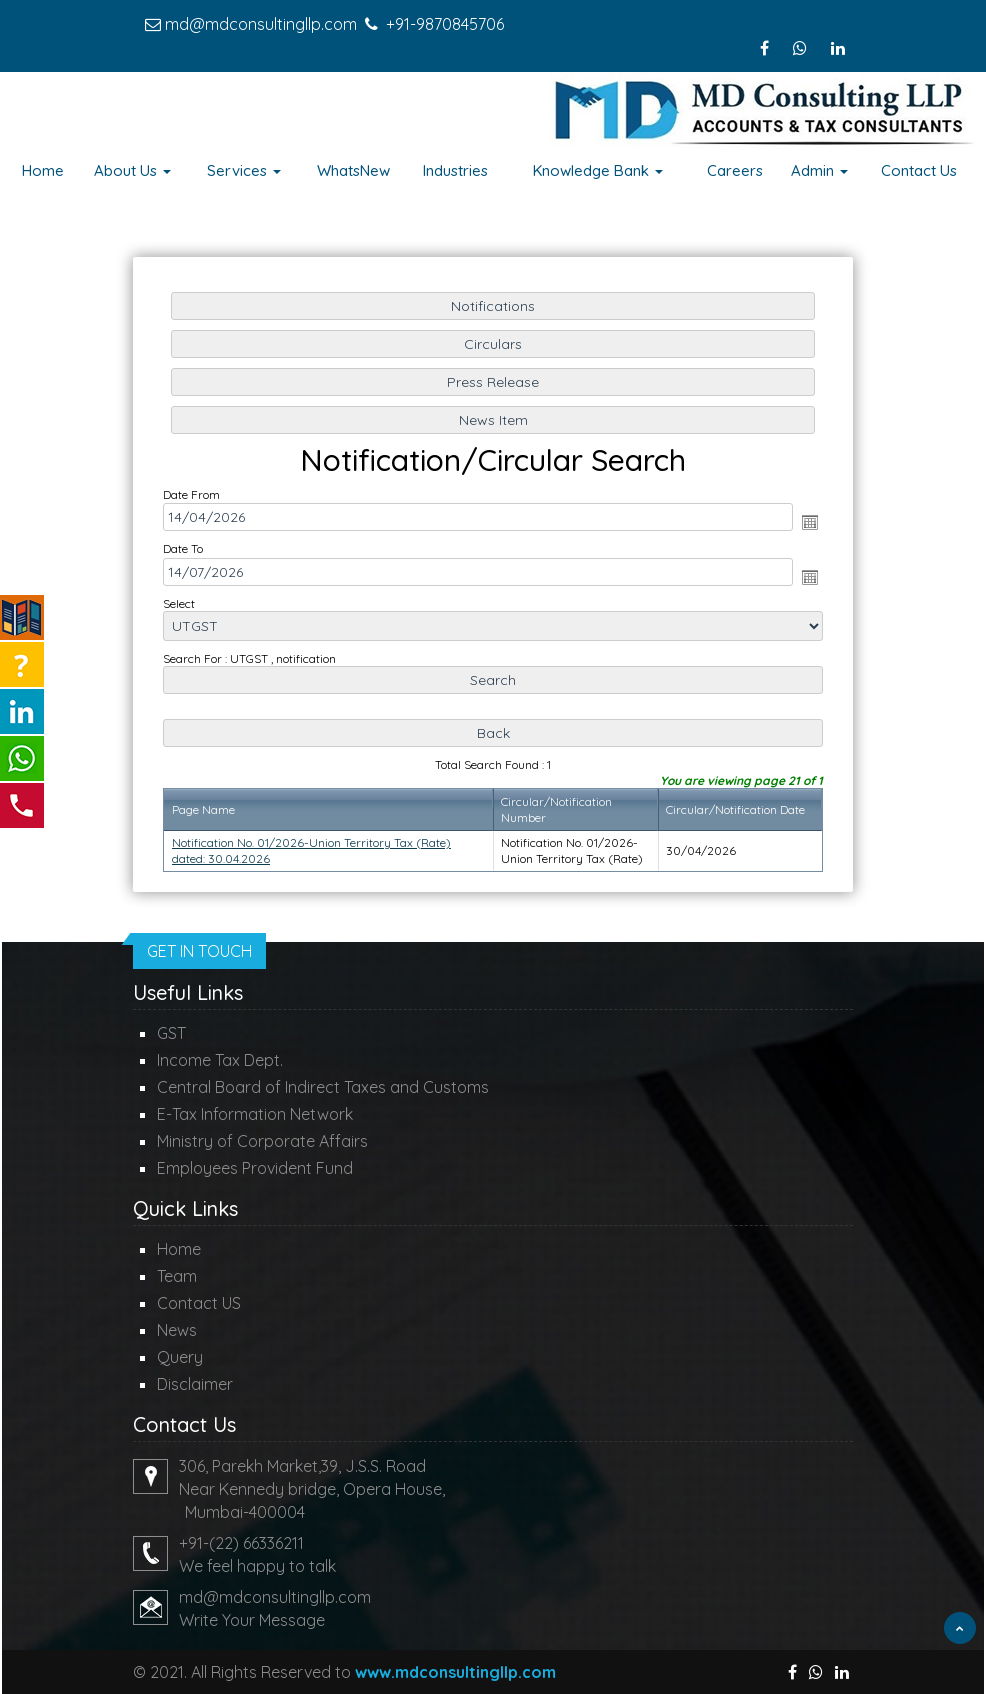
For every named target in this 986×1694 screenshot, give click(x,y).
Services (244, 170)
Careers (735, 170)
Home (43, 170)
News (177, 1330)
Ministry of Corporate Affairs (262, 1141)
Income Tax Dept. (220, 1060)
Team (177, 1276)
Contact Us (919, 170)
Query (180, 1357)
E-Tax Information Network (255, 1114)
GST (171, 1033)
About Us (132, 170)
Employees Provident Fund (255, 1168)
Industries (455, 170)
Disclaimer (195, 1384)
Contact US (199, 1303)
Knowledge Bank (598, 170)
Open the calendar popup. (805, 524)
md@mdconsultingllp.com (261, 24)
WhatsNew (353, 170)
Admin (819, 170)
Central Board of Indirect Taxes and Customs (323, 1087)
